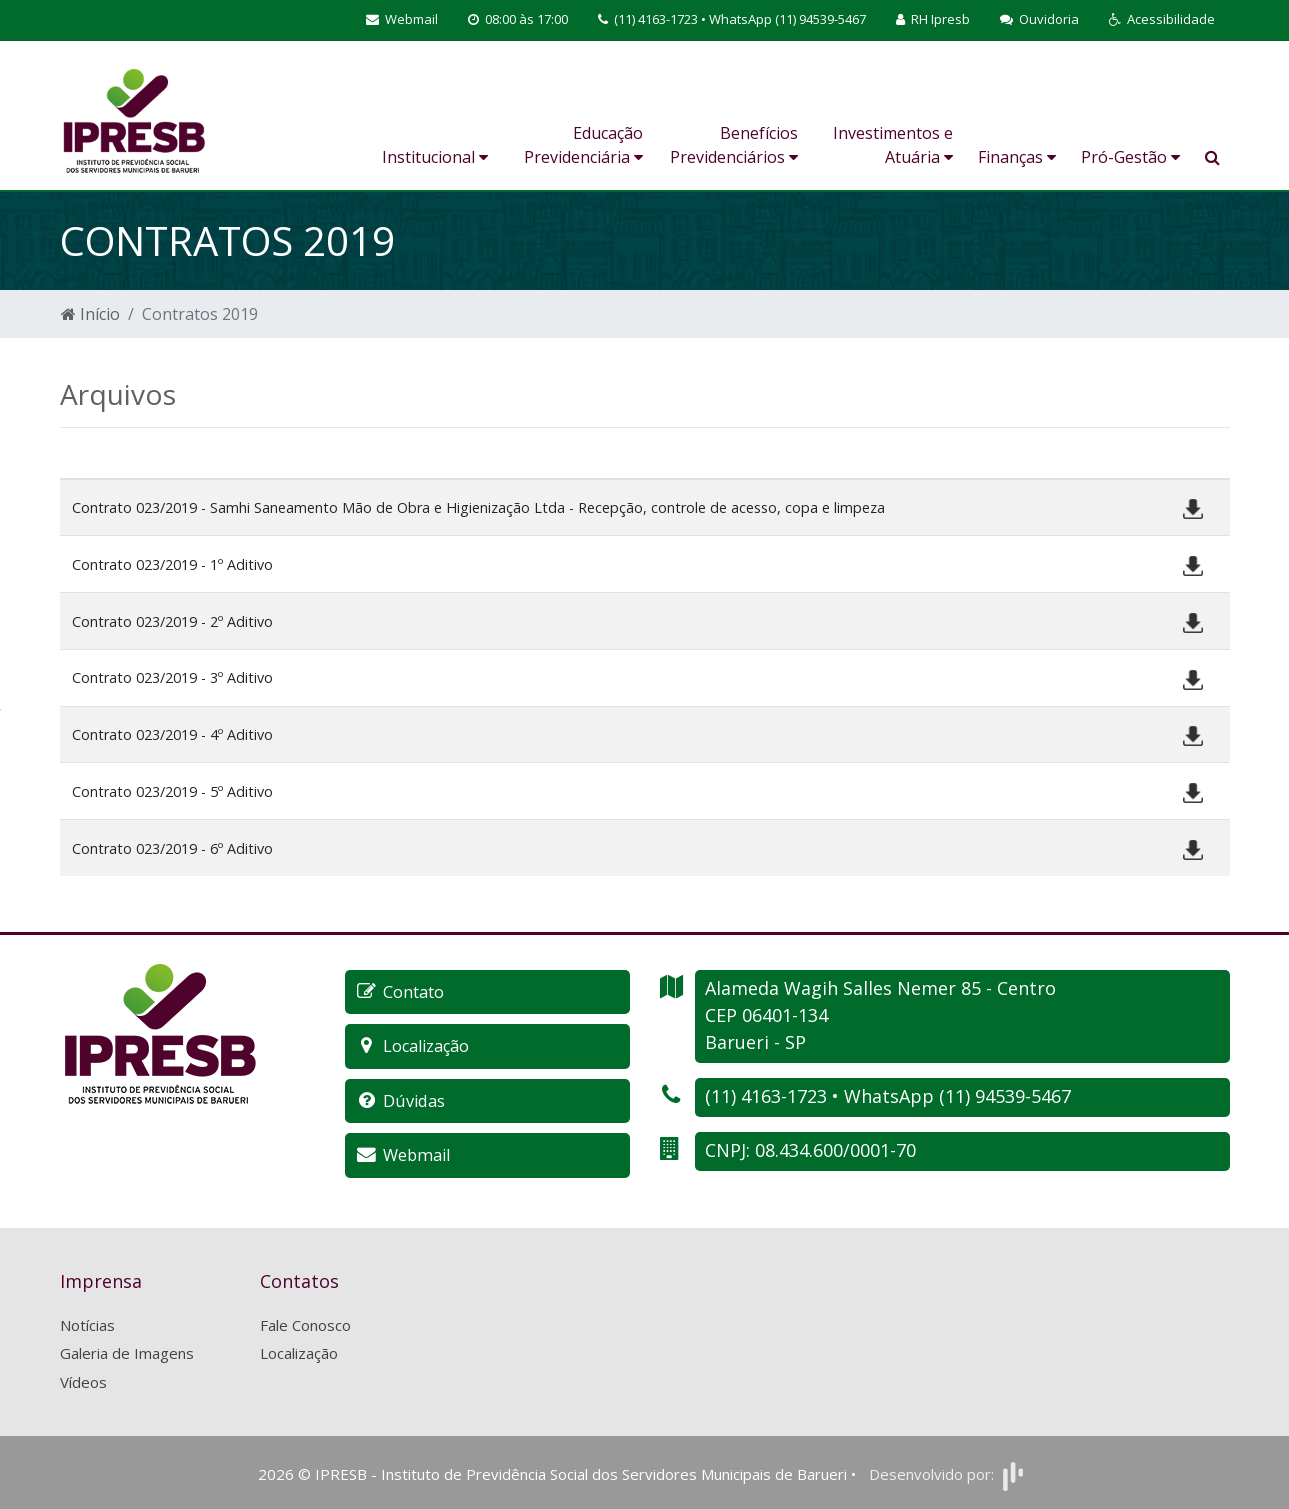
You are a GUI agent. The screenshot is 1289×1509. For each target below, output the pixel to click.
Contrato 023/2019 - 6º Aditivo (172, 848)
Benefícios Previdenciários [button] (734, 145)
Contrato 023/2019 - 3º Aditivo (172, 677)
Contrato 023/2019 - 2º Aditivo (172, 621)
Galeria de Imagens (127, 1351)
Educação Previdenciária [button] (583, 145)
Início (90, 314)
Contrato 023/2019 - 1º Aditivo (172, 564)
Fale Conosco (305, 1323)
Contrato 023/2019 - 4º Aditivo (172, 734)
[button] (1162, 20)
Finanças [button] (1017, 157)
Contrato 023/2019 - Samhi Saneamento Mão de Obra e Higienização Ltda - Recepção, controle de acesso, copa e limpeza (478, 507)
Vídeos (83, 1380)
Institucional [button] (435, 157)
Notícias (87, 1323)
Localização (299, 1351)
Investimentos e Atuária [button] (893, 145)
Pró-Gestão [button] (1130, 157)
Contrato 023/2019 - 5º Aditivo (172, 791)
